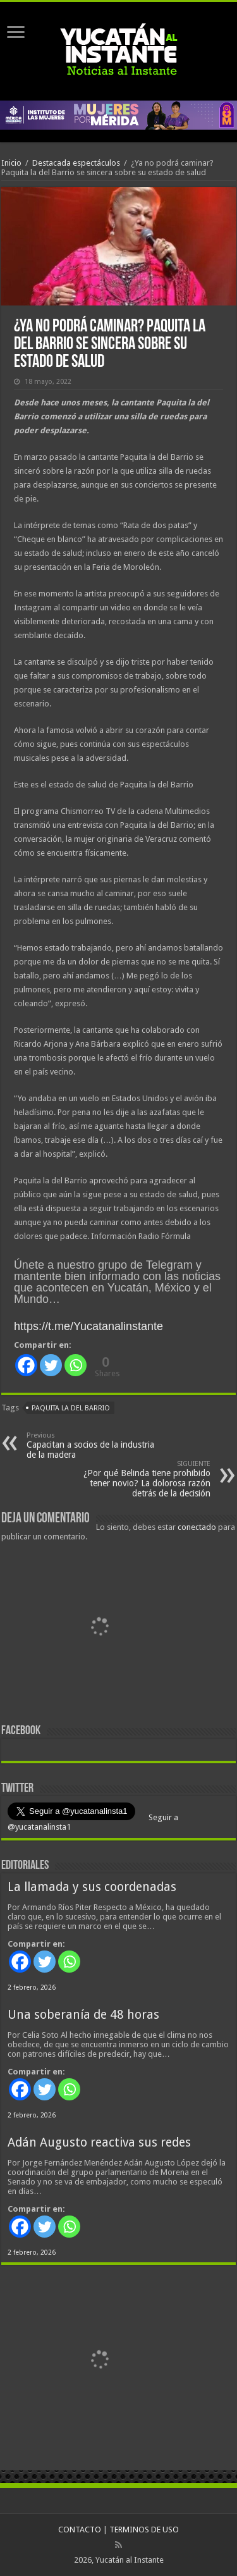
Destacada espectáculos (76, 163)
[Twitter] (51, 1365)
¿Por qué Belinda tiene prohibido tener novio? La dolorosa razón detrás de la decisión (145, 1479)
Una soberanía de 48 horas (83, 2014)
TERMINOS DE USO (144, 2529)
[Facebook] (26, 1365)
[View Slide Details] (99, 1629)
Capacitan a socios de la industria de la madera (91, 1445)
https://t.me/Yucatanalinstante (88, 1326)
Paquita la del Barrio (71, 1408)
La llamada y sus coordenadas (92, 1887)
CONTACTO (79, 2529)
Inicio (11, 163)
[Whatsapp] (75, 1365)
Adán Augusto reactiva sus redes (99, 2142)
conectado (197, 1527)
